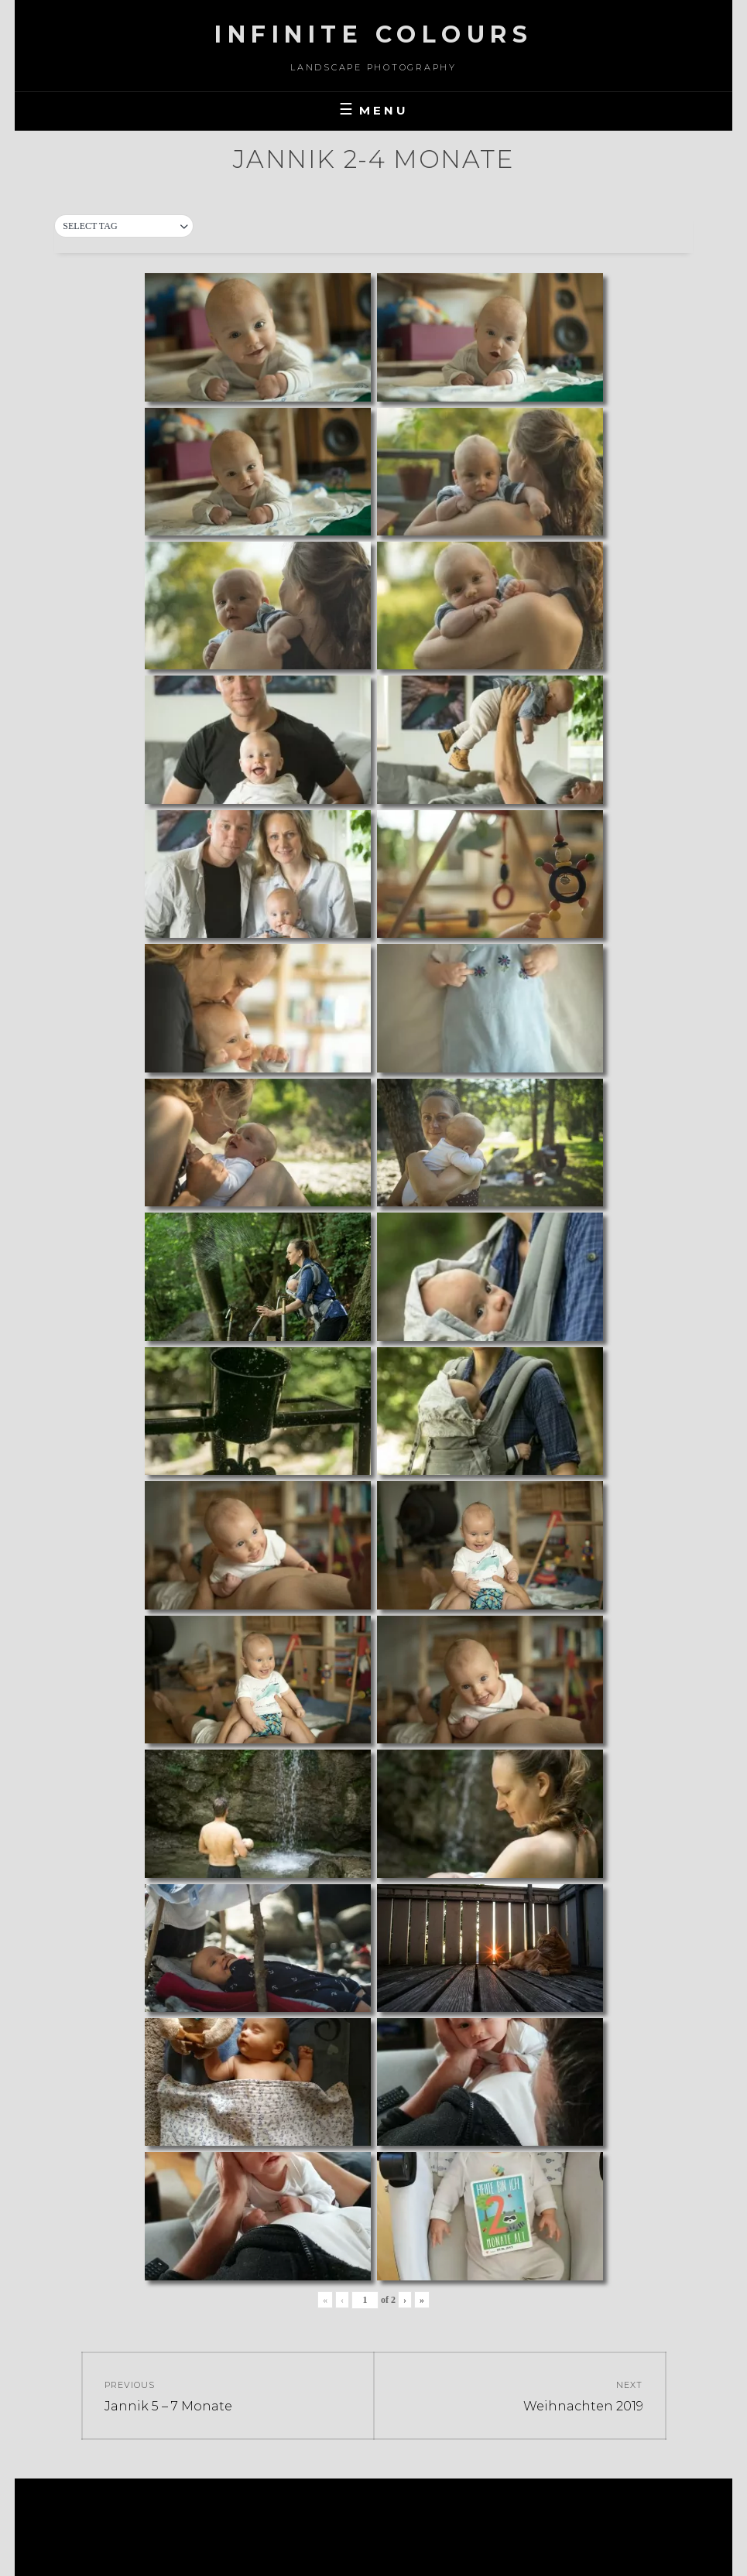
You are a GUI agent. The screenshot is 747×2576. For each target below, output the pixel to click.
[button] (124, 226)
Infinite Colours (373, 34)
